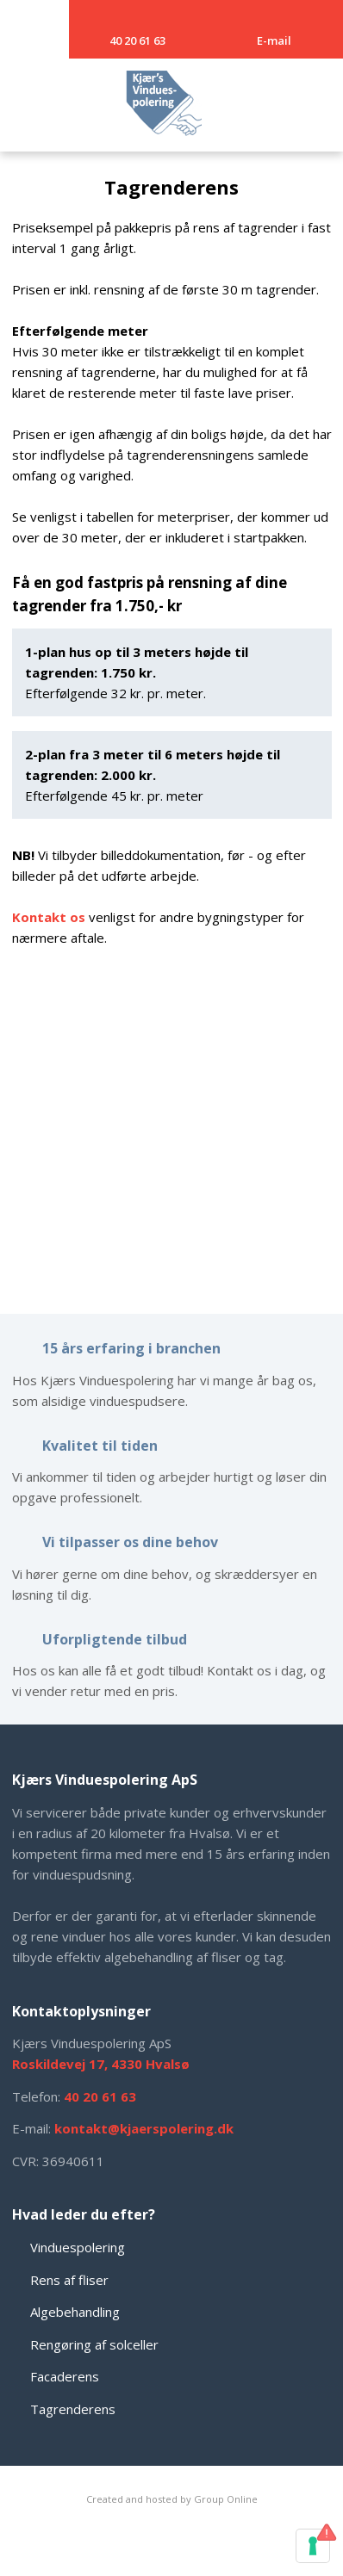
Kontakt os (48, 917)
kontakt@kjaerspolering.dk (144, 2128)
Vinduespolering (77, 2247)
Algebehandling (75, 2311)
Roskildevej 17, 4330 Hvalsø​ (101, 2063)
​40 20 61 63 (100, 2096)
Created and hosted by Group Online (172, 2498)
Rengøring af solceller (94, 2344)
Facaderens (64, 2376)
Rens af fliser (69, 2279)
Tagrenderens (72, 2409)
